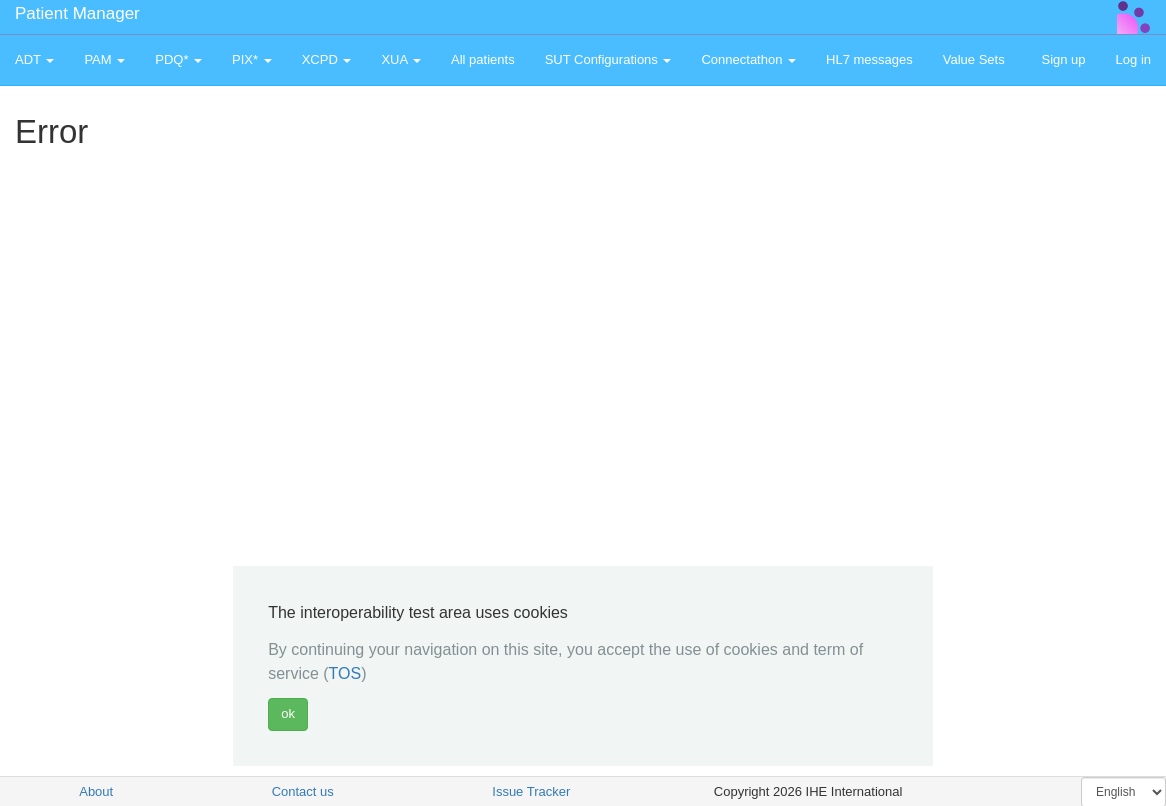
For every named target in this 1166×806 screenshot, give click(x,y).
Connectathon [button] (748, 59)
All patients (483, 59)
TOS (345, 673)
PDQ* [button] (178, 59)
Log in (1133, 59)
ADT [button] (34, 59)
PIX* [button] (252, 59)
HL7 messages (869, 59)
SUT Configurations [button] (608, 59)
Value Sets (974, 59)
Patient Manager (77, 13)
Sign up (1063, 59)
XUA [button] (401, 59)
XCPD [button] (327, 59)
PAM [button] (104, 59)
